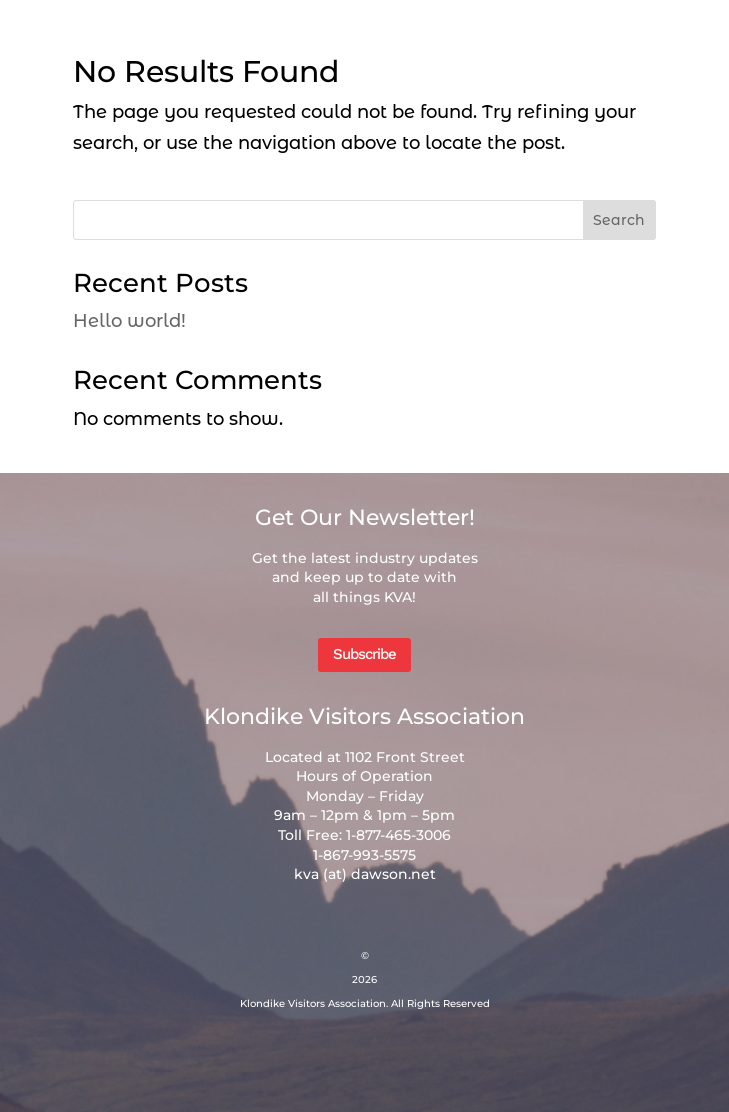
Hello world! (129, 321)
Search (619, 220)
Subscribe (364, 654)
